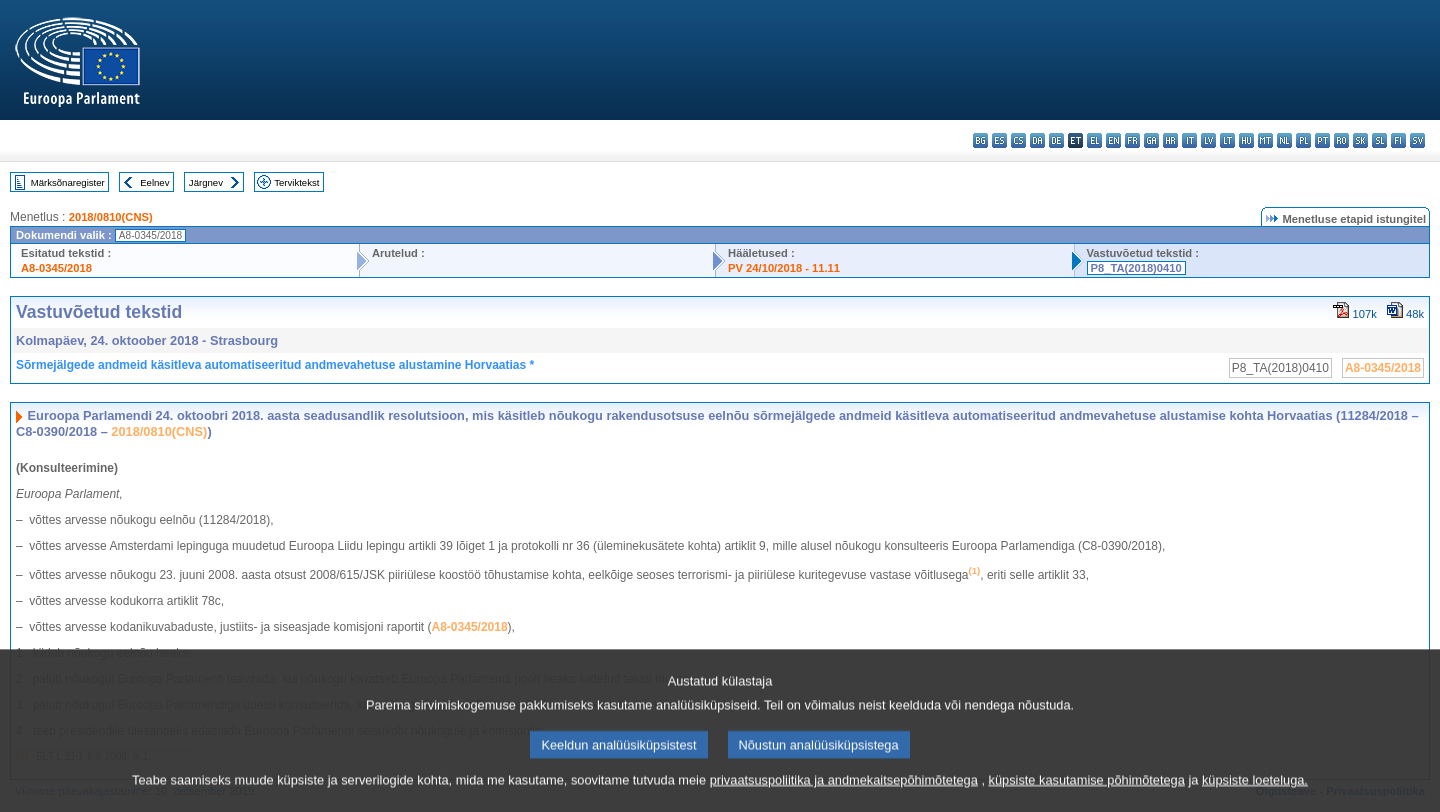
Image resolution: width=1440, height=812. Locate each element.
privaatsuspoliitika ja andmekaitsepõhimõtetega (844, 796)
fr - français (1132, 140)
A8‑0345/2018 (470, 627)
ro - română (1341, 140)
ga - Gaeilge (1151, 140)
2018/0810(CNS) (111, 217)
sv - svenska (1417, 140)
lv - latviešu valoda (1208, 140)
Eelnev (154, 182)
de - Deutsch (1056, 140)
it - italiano (1189, 140)
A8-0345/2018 (56, 268)
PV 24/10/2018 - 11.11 (784, 268)
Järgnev (206, 182)
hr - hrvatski (1170, 140)
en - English (1113, 140)
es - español (999, 140)
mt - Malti (1265, 140)
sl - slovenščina (1379, 140)
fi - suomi (1398, 140)
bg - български (980, 140)
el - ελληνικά (1094, 140)
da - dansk (1037, 140)
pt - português (1322, 140)
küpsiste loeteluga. (1255, 796)
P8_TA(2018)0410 (1136, 268)
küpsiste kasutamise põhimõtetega (1087, 796)
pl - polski (1303, 140)
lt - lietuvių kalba (1227, 140)
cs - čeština (1018, 140)
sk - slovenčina (1360, 140)
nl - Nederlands (1284, 140)
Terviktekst (296, 182)
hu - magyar (1246, 140)
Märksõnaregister (68, 182)
